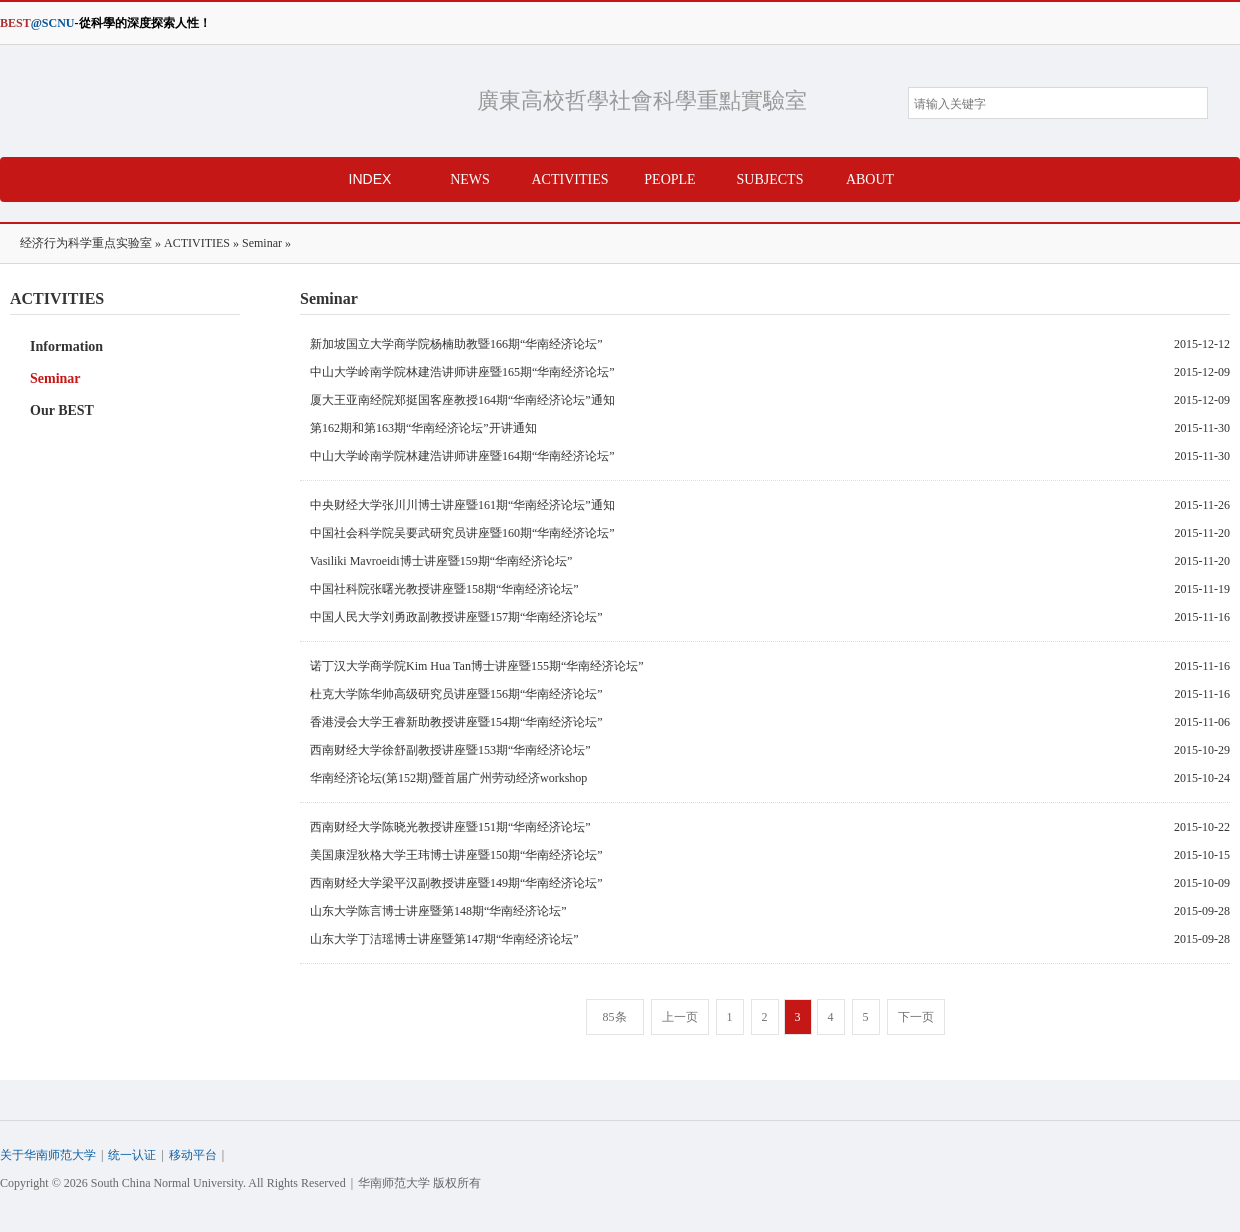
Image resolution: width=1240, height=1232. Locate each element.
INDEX (370, 179)
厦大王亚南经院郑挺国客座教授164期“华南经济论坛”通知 (462, 400)
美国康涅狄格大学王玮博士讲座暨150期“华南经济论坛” (456, 855)
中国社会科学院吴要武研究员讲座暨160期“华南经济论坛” (462, 533)
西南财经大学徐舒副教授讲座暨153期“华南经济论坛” (450, 750)
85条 (615, 1017)
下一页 (916, 1017)
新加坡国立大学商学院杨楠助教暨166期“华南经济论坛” (456, 344)
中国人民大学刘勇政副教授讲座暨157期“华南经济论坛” (456, 617)
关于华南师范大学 (48, 1155)
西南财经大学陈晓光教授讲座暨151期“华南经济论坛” (450, 827)
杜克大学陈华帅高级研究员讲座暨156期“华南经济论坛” (456, 694)
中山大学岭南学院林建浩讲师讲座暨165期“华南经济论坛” (462, 372)
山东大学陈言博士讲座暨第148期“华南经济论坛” (438, 911)
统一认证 (132, 1155)
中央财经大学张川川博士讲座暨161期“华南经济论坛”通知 (462, 505)
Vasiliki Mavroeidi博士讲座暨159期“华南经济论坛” (441, 561)
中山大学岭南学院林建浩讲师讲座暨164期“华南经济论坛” (462, 456)
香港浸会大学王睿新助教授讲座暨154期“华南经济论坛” (456, 722)
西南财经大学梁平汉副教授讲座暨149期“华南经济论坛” (456, 883)
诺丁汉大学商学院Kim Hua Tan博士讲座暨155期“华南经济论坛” (477, 666)
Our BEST (62, 410)
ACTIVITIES (197, 243)
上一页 (680, 1017)
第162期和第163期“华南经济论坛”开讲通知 (423, 428)
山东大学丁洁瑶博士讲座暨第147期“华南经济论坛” (444, 939)
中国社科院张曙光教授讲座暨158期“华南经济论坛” (444, 589)
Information (66, 346)
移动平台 (193, 1155)
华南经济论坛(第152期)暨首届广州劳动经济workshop (448, 778)
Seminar (262, 243)
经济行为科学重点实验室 (227, 101)
